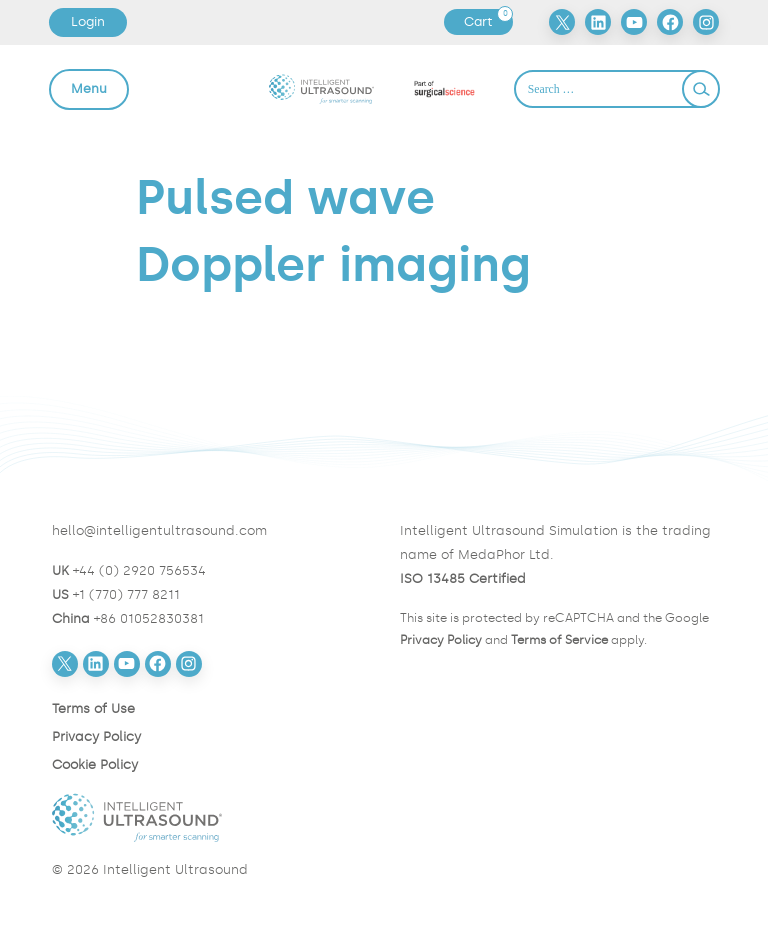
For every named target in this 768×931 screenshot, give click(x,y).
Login (88, 21)
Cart (488, 22)
